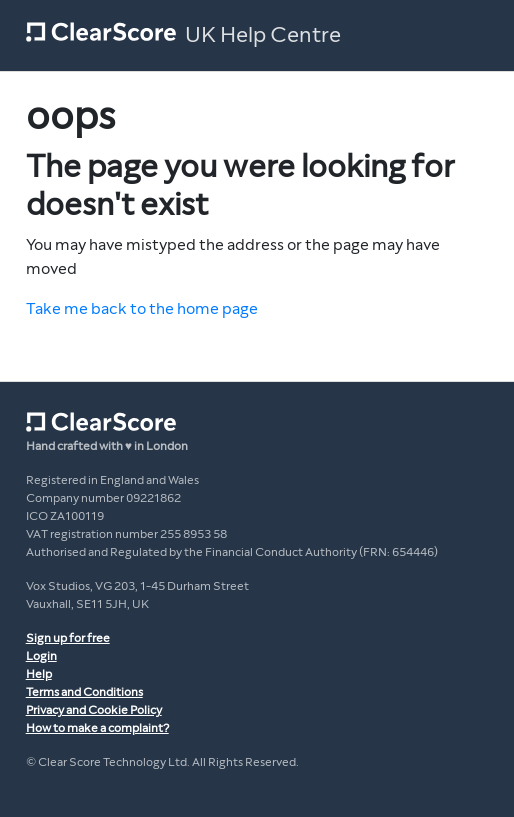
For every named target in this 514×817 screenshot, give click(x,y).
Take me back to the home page (142, 308)
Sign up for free (68, 638)
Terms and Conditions (84, 692)
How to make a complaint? (97, 728)
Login (41, 656)
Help (39, 674)
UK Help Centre (263, 35)
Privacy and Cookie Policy (94, 710)
